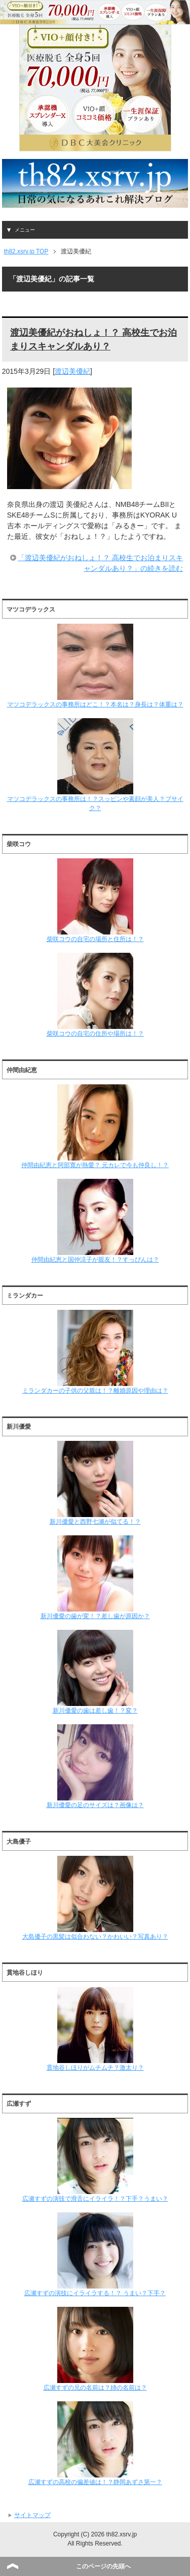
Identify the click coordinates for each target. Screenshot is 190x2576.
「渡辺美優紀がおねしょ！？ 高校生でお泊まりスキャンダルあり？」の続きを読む (100, 563)
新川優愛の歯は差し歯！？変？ (95, 1672)
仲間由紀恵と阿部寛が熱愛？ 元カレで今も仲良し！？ (95, 1126)
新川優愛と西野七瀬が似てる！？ (95, 1483)
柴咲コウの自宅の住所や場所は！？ (95, 995)
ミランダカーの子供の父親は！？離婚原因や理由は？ (95, 1352)
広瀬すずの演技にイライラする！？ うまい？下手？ (95, 2254)
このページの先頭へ (103, 2566)
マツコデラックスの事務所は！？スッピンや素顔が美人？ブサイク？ (95, 765)
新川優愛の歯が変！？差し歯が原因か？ (95, 1577)
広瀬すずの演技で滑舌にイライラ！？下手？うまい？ (95, 2160)
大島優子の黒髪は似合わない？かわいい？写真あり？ (95, 1898)
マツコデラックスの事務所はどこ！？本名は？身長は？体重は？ (95, 666)
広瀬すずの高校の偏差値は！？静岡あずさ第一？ (95, 2443)
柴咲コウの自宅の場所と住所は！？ (95, 900)
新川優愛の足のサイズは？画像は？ (95, 1766)
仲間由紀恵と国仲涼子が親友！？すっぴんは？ (95, 1221)
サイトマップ (32, 2515)
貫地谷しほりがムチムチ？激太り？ (95, 2029)
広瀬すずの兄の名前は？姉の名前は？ (95, 2349)
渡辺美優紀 (72, 371)
